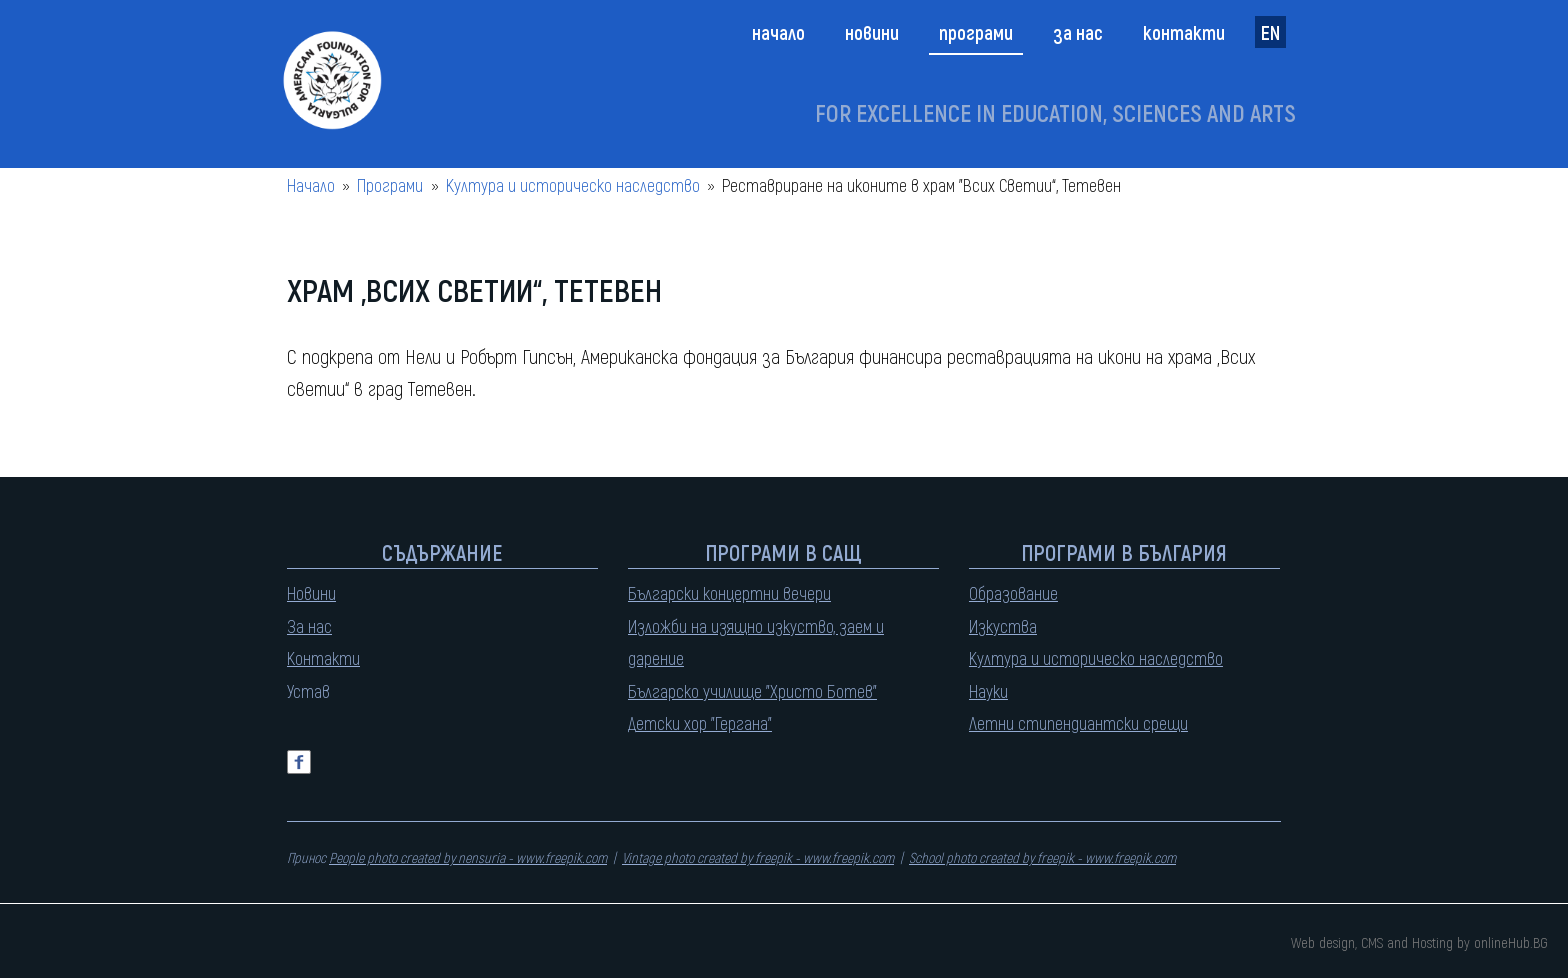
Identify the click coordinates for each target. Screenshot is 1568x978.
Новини (872, 32)
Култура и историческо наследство (573, 185)
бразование (1018, 593)
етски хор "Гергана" (704, 723)
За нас (1078, 32)
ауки (993, 691)
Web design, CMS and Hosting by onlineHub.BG (1419, 942)
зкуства (1007, 626)
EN (1270, 32)
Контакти (1184, 32)
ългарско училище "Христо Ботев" (757, 691)
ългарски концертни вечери (734, 593)
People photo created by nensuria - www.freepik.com (468, 857)
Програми (976, 32)
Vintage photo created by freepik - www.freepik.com (758, 857)
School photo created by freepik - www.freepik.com (1042, 857)
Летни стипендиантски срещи (1078, 723)
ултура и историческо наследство (1100, 658)
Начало (778, 32)
